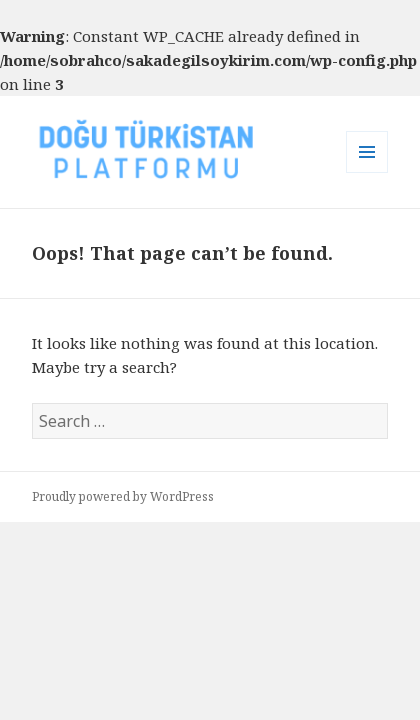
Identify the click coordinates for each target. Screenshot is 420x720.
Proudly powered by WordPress (123, 496)
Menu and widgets (367, 172)
